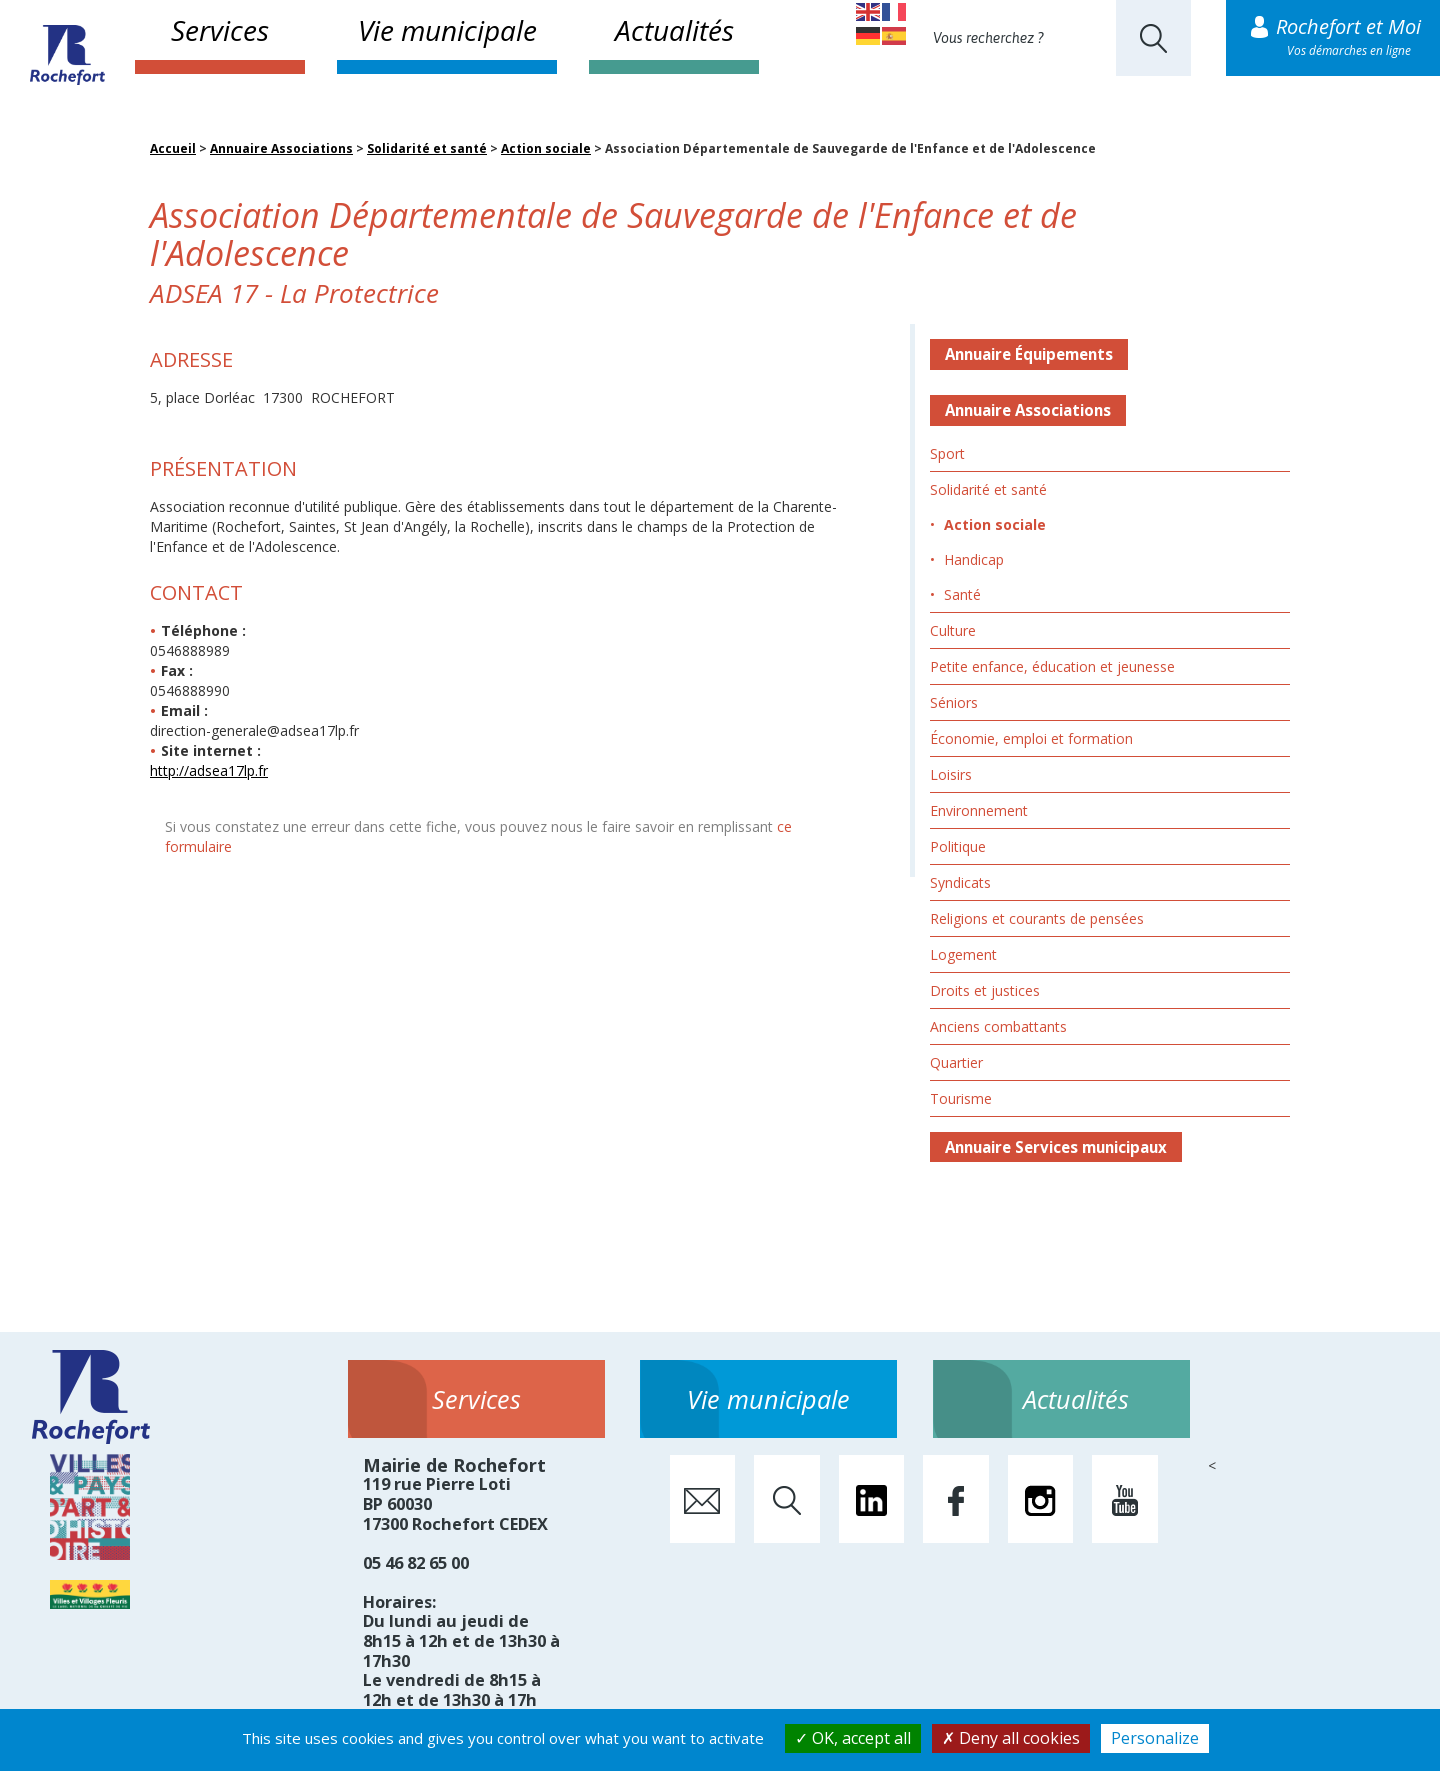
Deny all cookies (1011, 1738)
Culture (953, 630)
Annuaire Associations (281, 148)
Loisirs (951, 774)
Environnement (979, 810)
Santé (962, 594)
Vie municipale (447, 30)
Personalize (1155, 1738)
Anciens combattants (998, 1026)
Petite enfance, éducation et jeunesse (1052, 666)
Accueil (173, 148)
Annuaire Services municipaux (1056, 1147)
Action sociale (546, 148)
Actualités (674, 30)
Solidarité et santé (427, 148)
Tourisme (961, 1098)
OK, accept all (853, 1738)
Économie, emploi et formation (1031, 738)
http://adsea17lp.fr (209, 770)
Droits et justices (985, 990)
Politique (958, 846)
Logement (963, 954)
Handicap (974, 559)
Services (220, 30)
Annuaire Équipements (1029, 354)
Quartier (956, 1062)
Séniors (954, 702)
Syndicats (960, 882)
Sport (947, 453)
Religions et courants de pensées (1037, 918)
